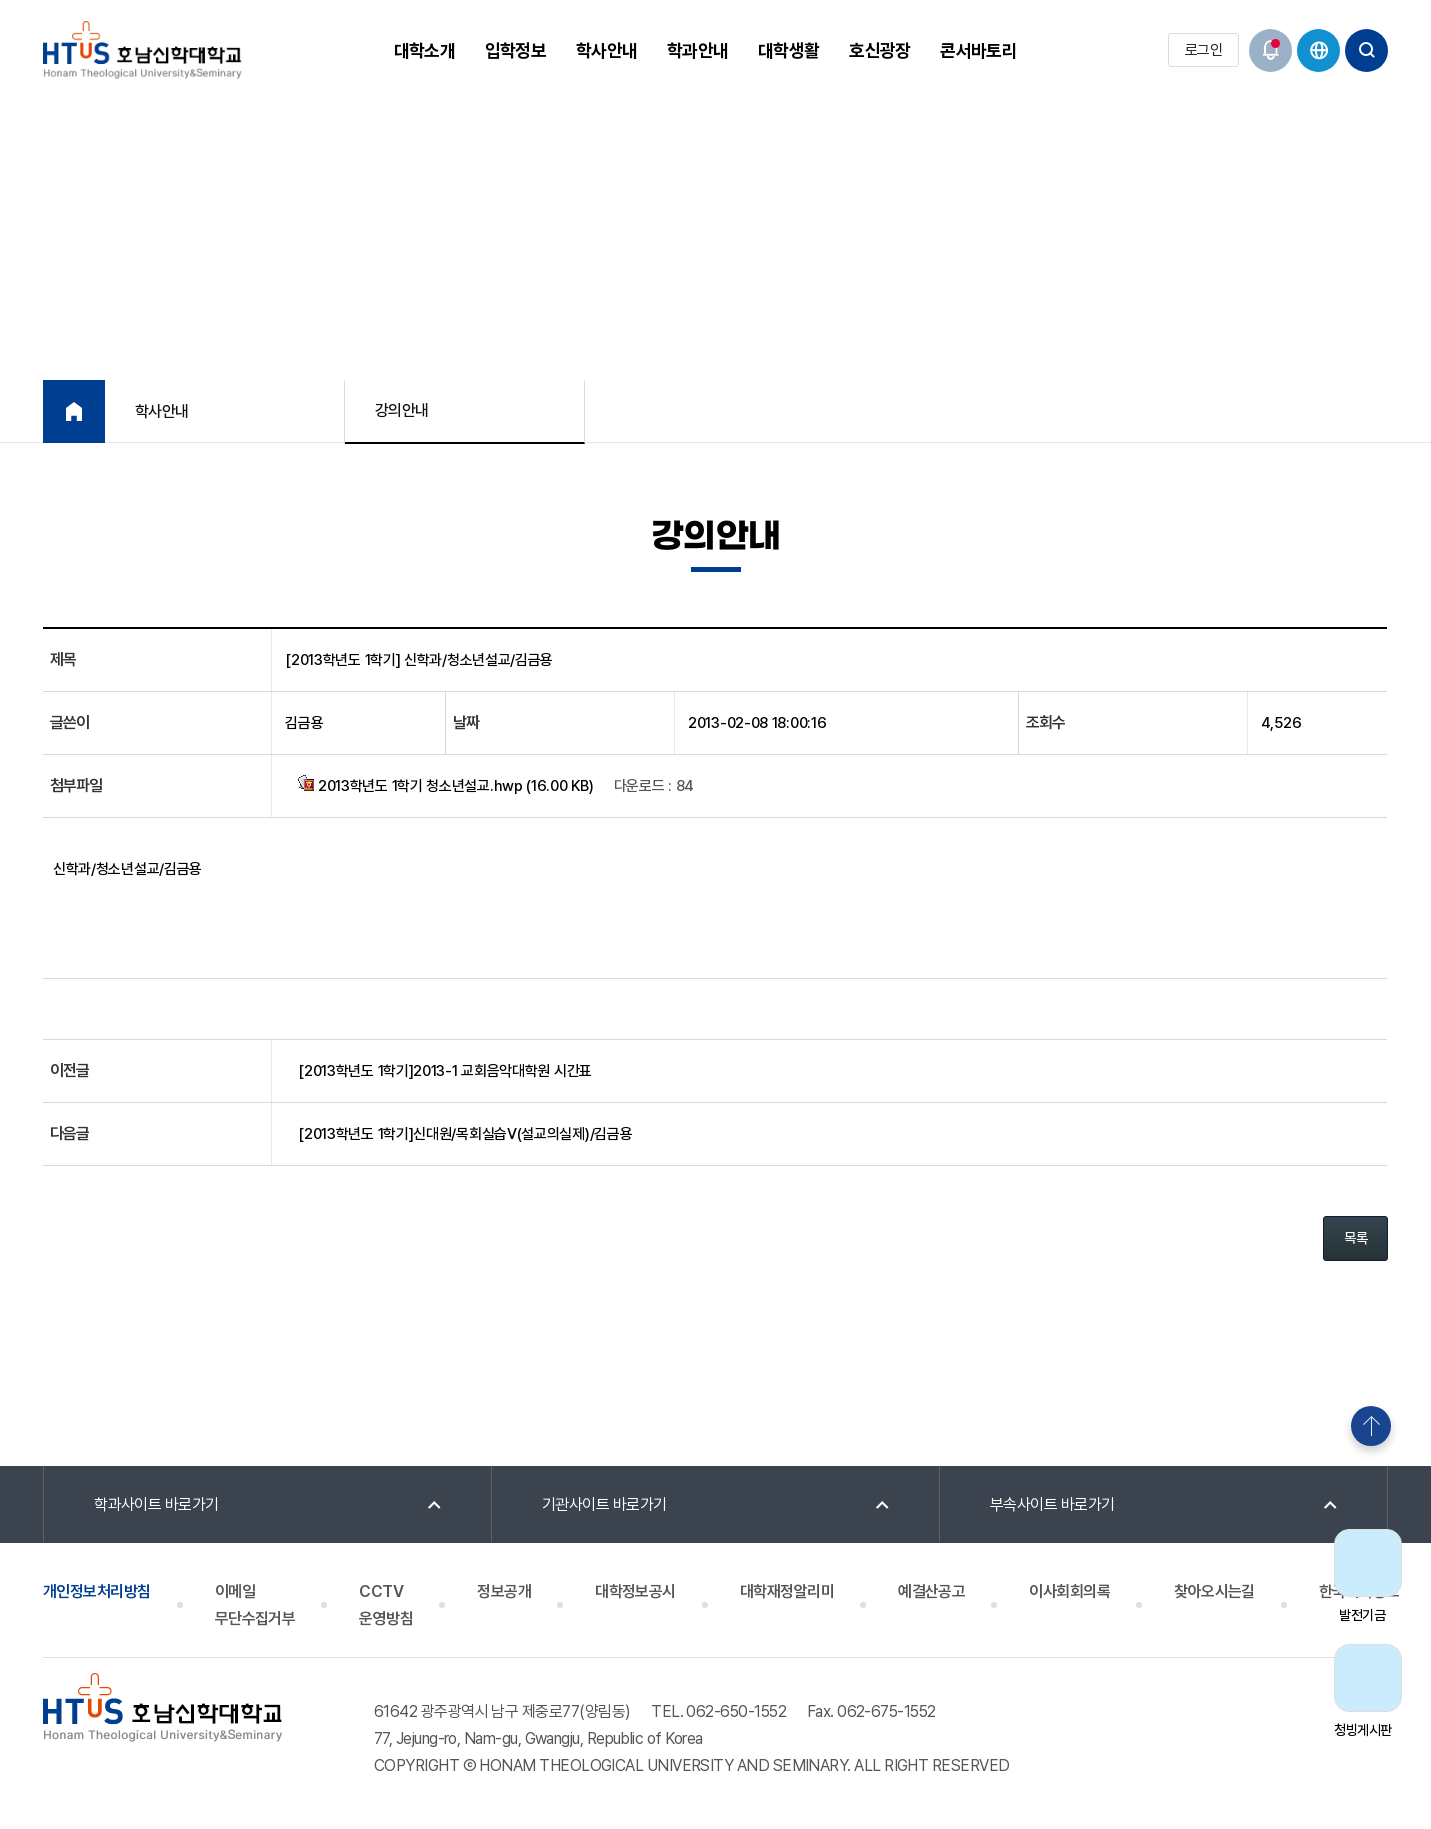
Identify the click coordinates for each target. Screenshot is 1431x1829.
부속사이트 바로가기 (1052, 1504)
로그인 (1203, 50)
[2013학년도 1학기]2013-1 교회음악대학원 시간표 (445, 1071)
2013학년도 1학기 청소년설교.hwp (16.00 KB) (445, 785)
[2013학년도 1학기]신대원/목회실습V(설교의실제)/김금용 (465, 1134)
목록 (1355, 1238)
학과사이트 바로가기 (156, 1504)
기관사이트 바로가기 (604, 1504)
